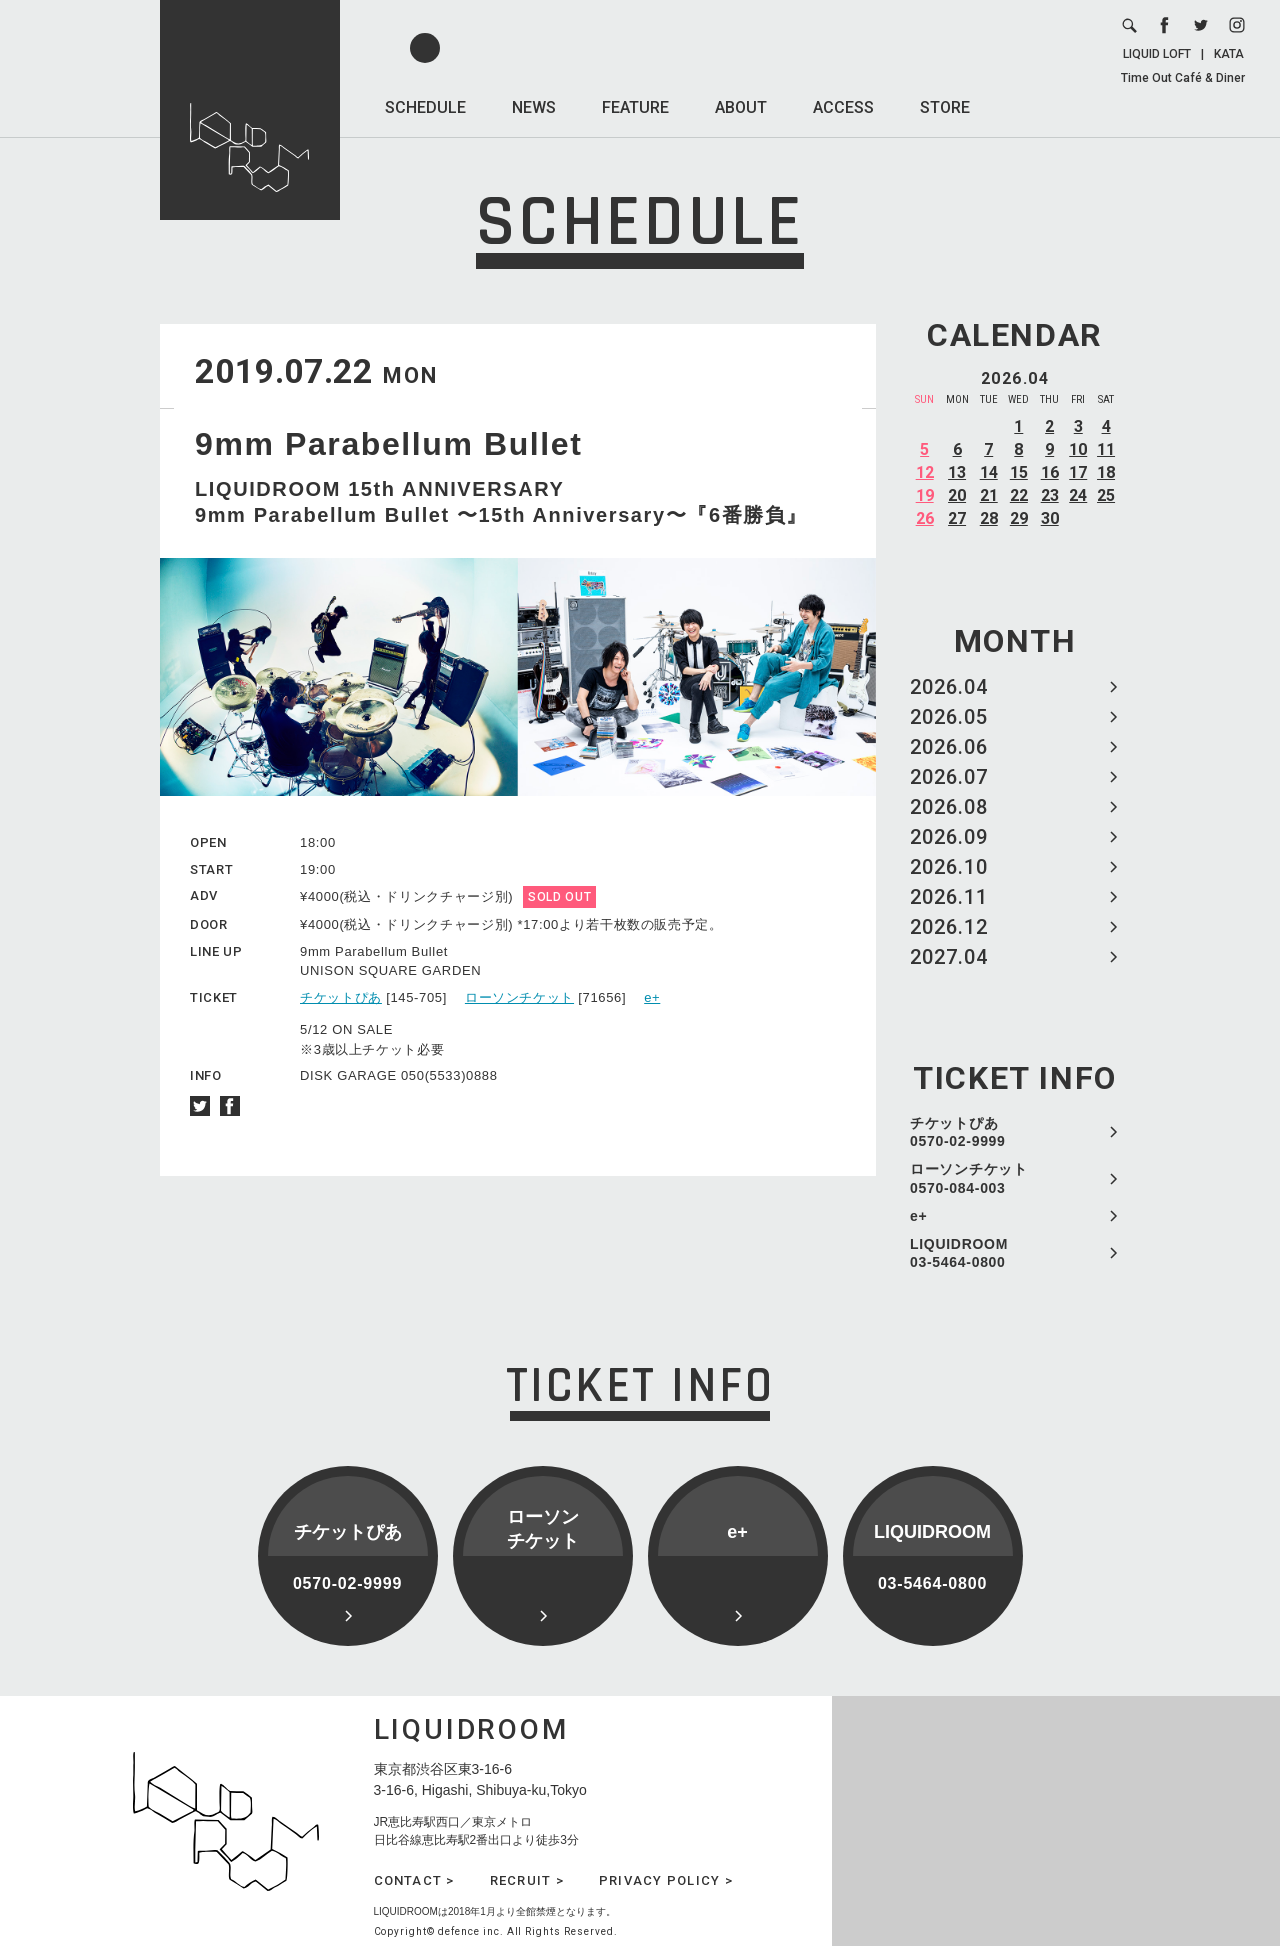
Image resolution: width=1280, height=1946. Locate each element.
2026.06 (949, 747)
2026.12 (949, 927)
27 (957, 518)
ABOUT (741, 107)
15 (1019, 472)
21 (989, 495)
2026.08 (949, 807)
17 (1078, 472)
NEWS (534, 107)
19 (925, 495)
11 (1106, 449)
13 (957, 472)
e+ (918, 1216)
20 (957, 495)
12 (925, 472)
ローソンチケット (519, 997)
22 (1019, 495)
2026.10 (949, 867)
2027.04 (949, 957)
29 (1019, 518)
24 (1078, 495)
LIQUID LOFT (1157, 54)
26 (925, 518)
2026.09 (949, 837)
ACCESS (843, 107)
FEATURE (635, 107)
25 (1106, 495)
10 (1078, 449)
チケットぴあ (341, 997)
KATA (1229, 54)
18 (1106, 472)
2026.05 (949, 717)
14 (989, 472)
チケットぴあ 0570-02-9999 (958, 1132)
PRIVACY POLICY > (666, 1880)
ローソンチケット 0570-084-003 (969, 1178)
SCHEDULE (425, 107)
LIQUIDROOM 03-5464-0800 (959, 1253)
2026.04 (949, 687)
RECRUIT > (527, 1880)
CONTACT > (414, 1880)
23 (1050, 495)
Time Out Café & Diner (1183, 78)
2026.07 (949, 777)
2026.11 (949, 897)
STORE (945, 107)
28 (989, 518)
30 (1050, 518)
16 (1050, 472)
